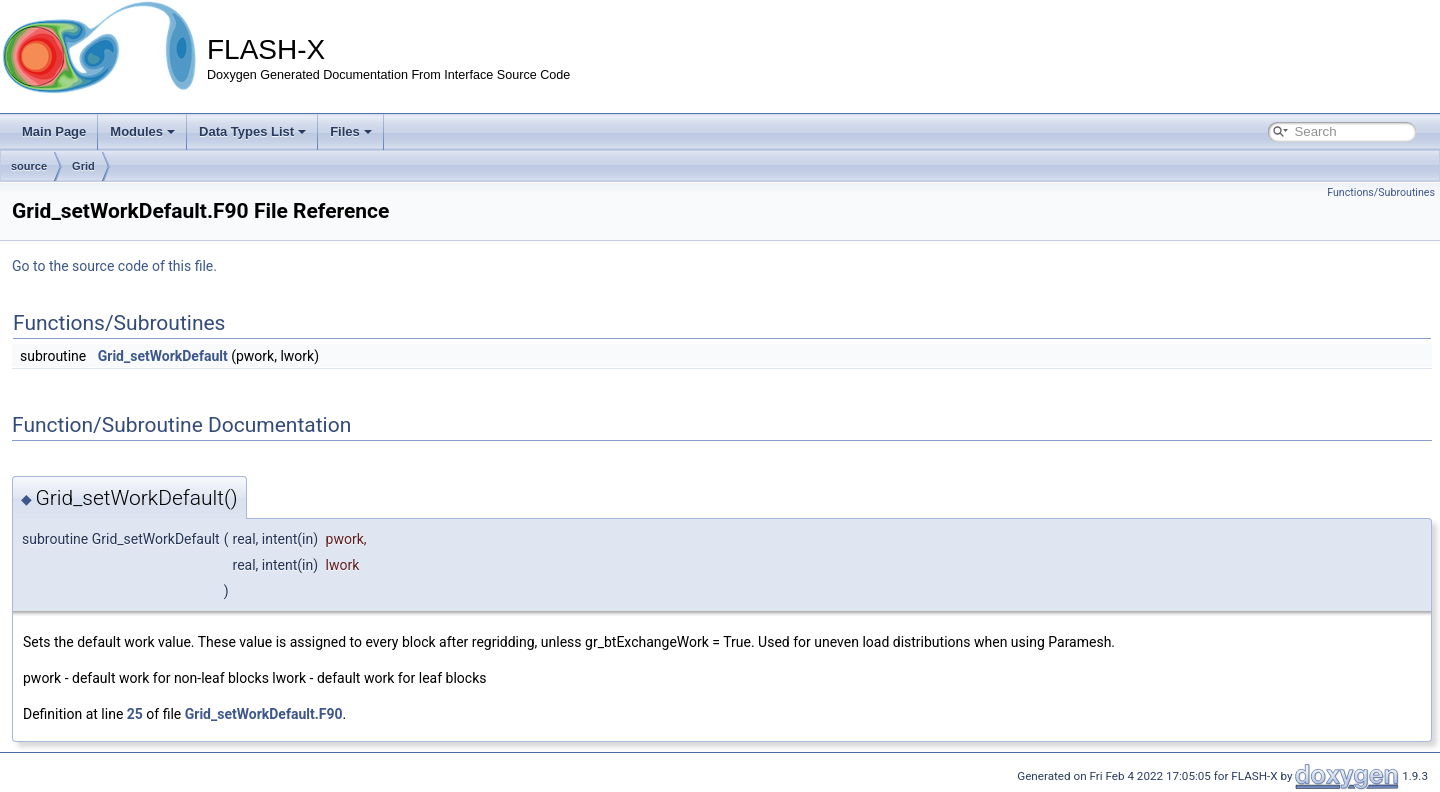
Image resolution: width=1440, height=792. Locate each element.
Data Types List (252, 131)
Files (351, 131)
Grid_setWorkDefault (163, 356)
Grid (83, 166)
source (29, 166)
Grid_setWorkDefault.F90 (264, 714)
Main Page (54, 131)
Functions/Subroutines (1381, 192)
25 (135, 714)
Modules (142, 131)
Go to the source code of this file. (114, 266)
